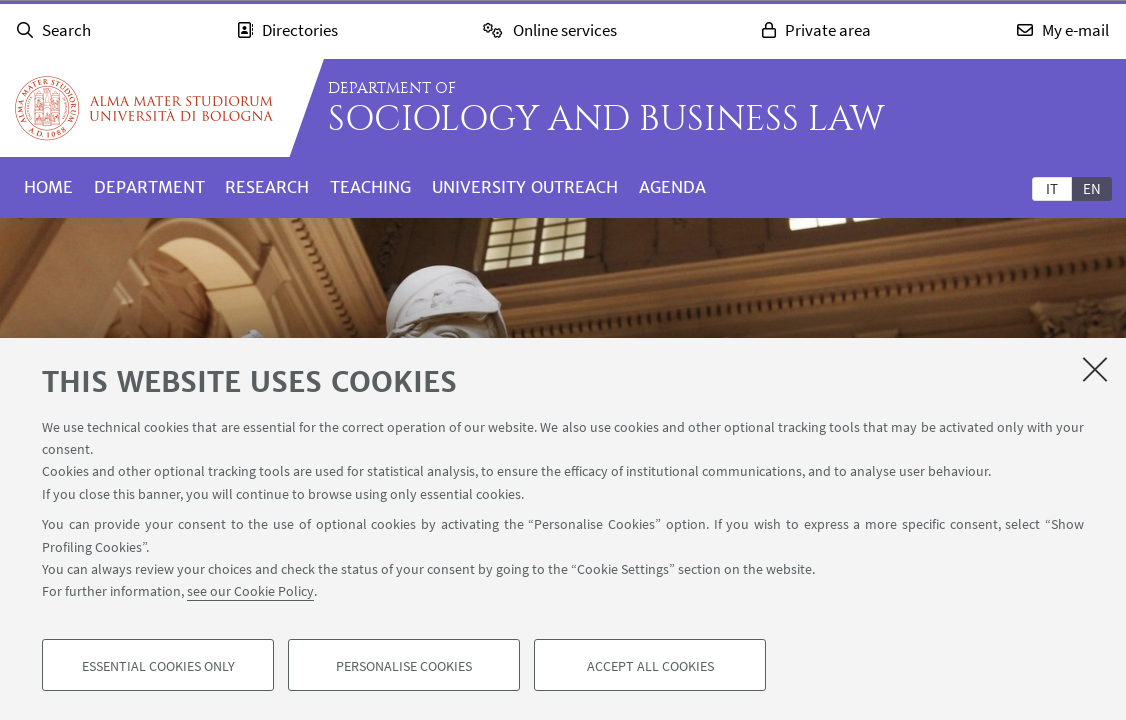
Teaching (370, 187)
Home (48, 187)
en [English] (1092, 188)
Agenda (672, 187)
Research (267, 187)
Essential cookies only (158, 666)
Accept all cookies (650, 666)
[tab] (1052, 188)
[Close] (1095, 369)
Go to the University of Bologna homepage (144, 108)
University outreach (525, 187)
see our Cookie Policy (250, 592)
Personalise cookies (404, 666)
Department (149, 187)
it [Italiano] (1052, 188)
